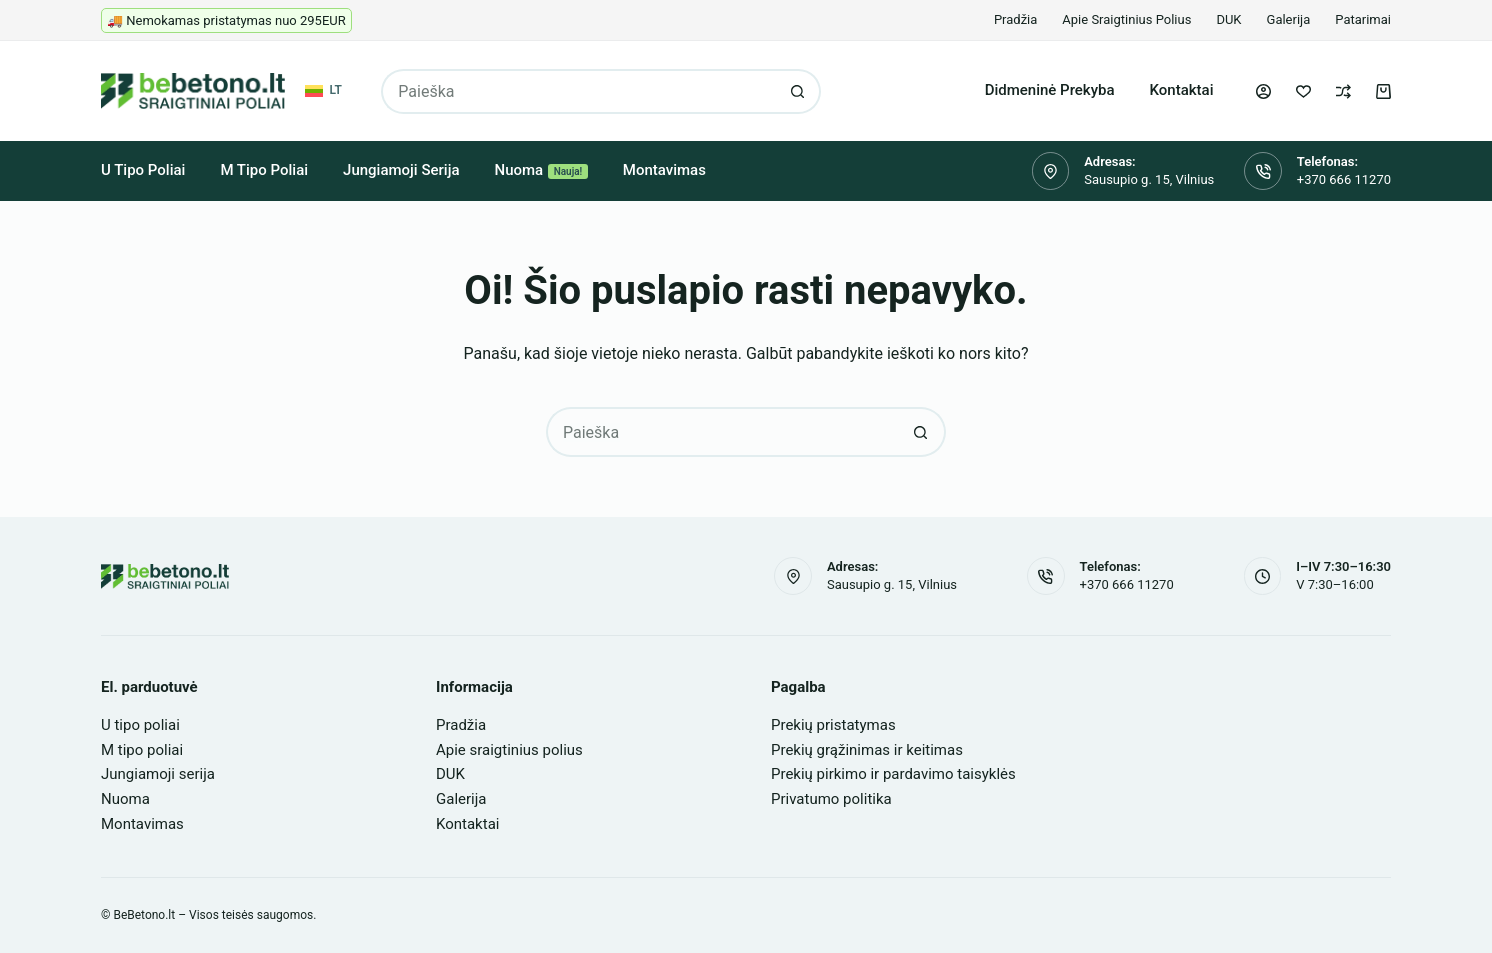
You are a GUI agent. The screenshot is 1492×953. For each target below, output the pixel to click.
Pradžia (1015, 19)
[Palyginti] (1343, 91)
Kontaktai (1182, 90)
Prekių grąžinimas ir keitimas (867, 750)
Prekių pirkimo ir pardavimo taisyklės (893, 774)
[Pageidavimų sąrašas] (1303, 91)
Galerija (1289, 19)
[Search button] (798, 91)
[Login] (1263, 91)
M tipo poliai (264, 170)
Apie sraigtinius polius (1126, 19)
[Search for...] (578, 91)
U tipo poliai (143, 170)
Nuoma (541, 170)
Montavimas (664, 170)
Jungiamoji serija (401, 170)
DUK (1228, 19)
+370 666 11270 (1344, 179)
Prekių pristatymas (833, 725)
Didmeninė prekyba (1050, 90)
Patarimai (1363, 19)
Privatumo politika (831, 799)
